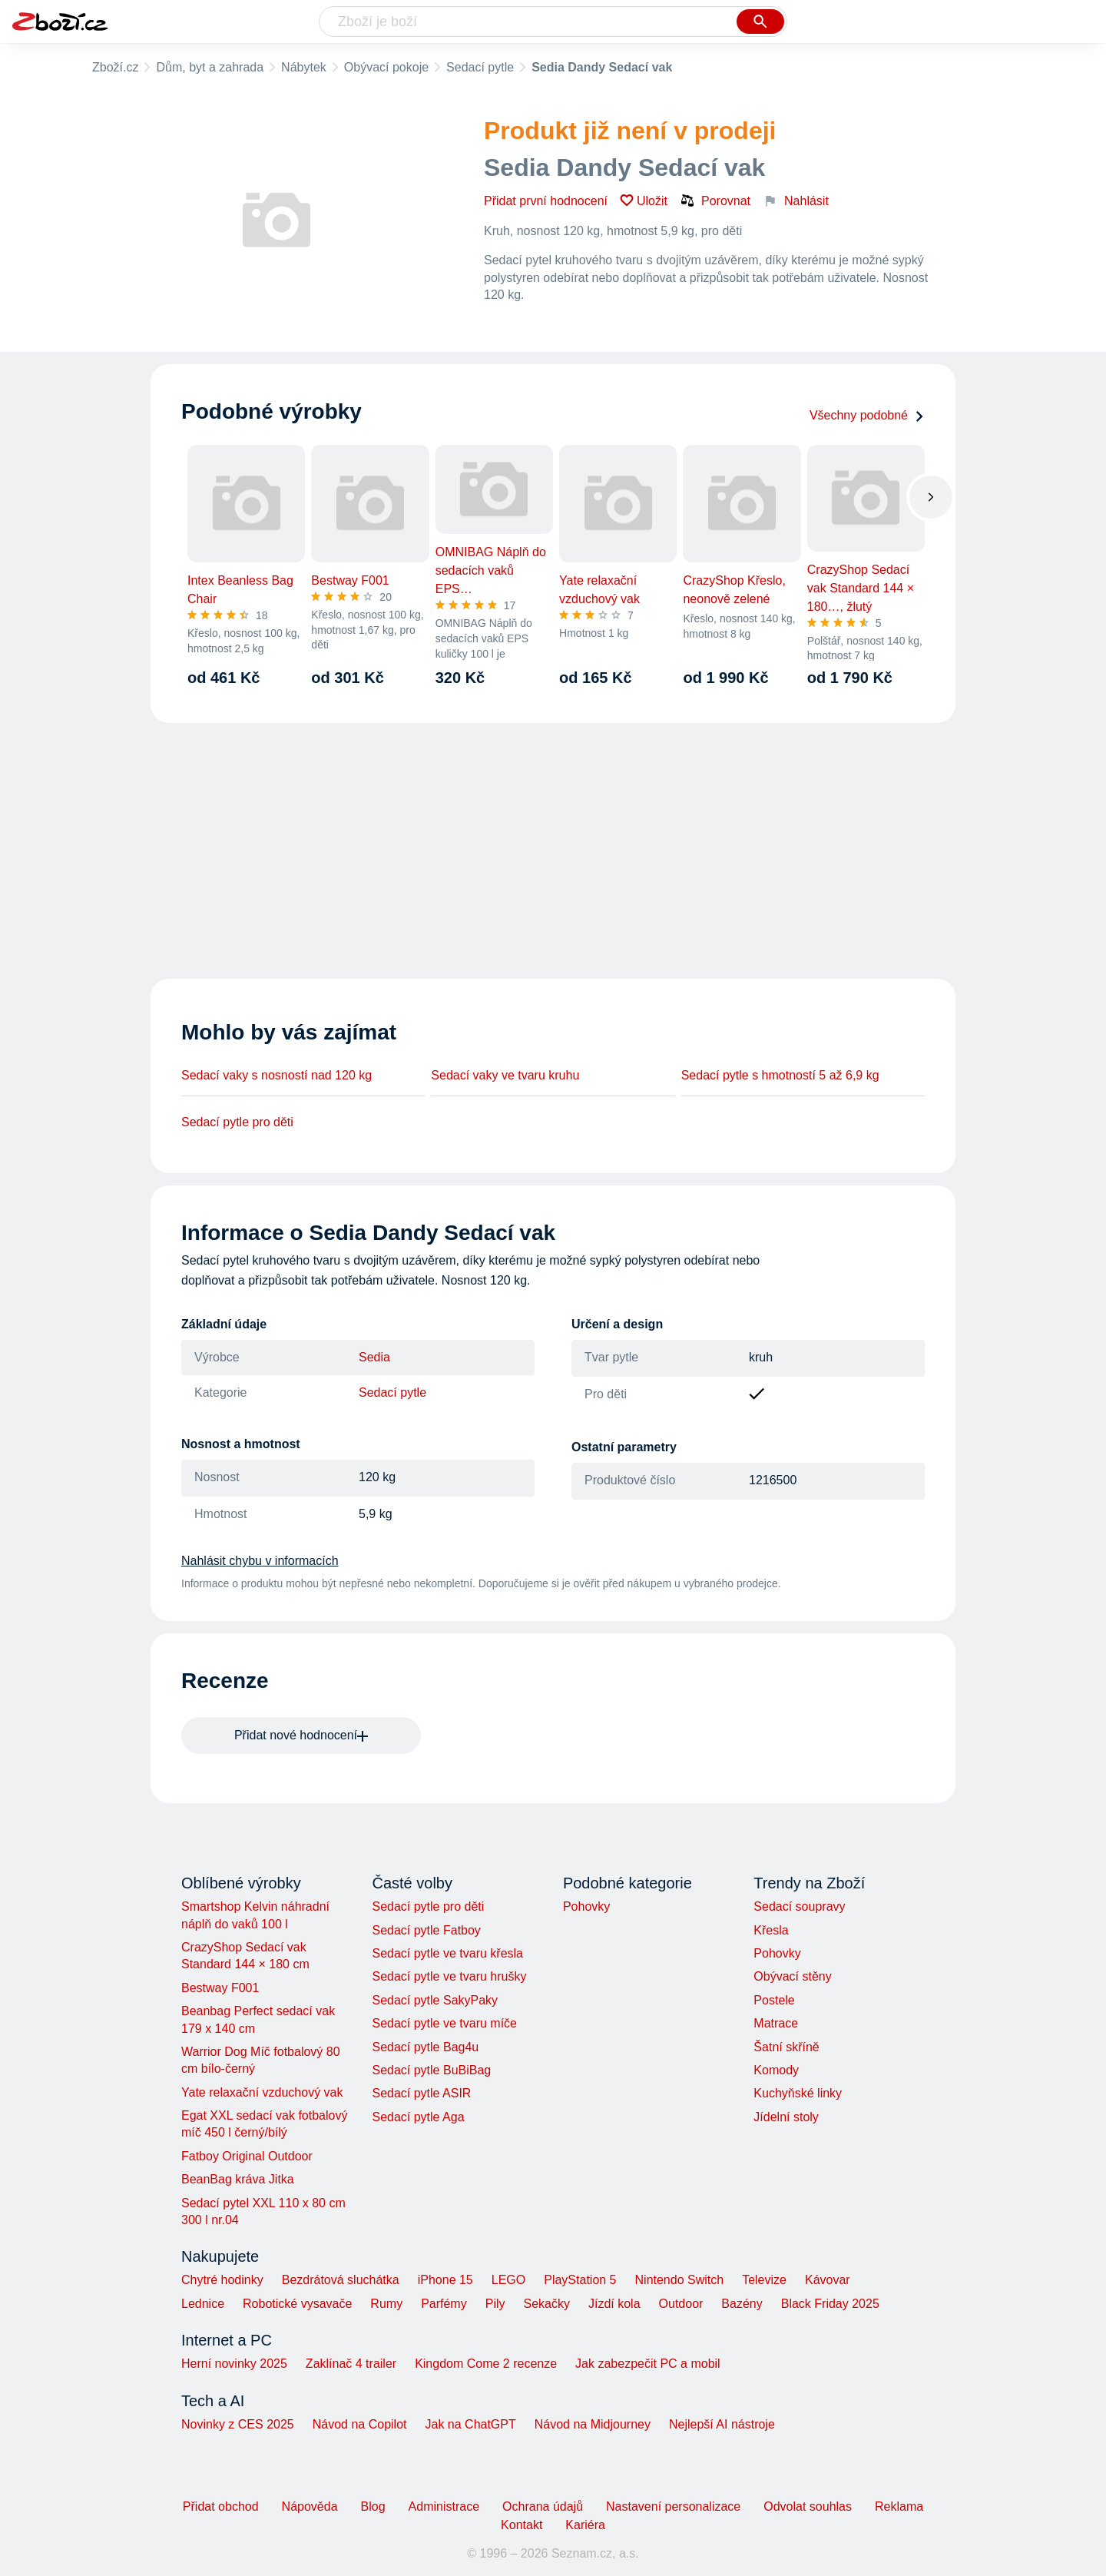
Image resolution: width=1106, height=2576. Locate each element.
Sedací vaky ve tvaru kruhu (505, 1075)
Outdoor (681, 2303)
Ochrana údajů (542, 2506)
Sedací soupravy (799, 1906)
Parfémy (444, 2303)
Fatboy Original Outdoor (247, 2156)
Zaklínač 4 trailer (351, 2363)
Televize (764, 2279)
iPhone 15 (445, 2279)
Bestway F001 (220, 1987)
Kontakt (521, 2524)
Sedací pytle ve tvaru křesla (447, 1953)
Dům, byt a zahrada (209, 67)
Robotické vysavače (297, 2303)
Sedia (374, 1357)
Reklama (899, 2506)
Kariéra (585, 2524)
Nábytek (303, 67)
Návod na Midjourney (593, 2424)
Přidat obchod (221, 2506)
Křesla (770, 1930)
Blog (373, 2506)
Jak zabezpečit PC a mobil (647, 2363)
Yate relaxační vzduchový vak (262, 2092)
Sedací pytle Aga (418, 2116)
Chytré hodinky (222, 2279)
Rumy (386, 2303)
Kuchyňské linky (797, 2093)
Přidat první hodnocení (546, 200)
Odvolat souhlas (807, 2506)
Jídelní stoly (785, 2116)
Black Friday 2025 (830, 2303)
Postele (773, 2000)
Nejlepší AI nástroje (722, 2424)
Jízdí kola (614, 2303)
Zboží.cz (115, 67)
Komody (776, 2070)
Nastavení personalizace (673, 2506)
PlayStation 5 (580, 2279)
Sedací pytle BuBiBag (431, 2070)
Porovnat (715, 200)
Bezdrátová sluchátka (340, 2279)
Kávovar (827, 2279)
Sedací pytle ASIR (421, 2093)
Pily (495, 2303)
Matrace (775, 2023)
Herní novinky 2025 (234, 2363)
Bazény (741, 2303)
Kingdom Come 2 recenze (486, 2363)
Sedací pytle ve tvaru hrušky (449, 1976)
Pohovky (586, 1906)
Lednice (202, 2303)
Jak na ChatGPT (470, 2424)
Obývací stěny (792, 1976)
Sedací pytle (480, 67)
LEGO (508, 2279)
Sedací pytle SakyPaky (435, 2000)
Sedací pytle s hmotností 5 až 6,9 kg (780, 1075)
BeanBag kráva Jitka (237, 2179)
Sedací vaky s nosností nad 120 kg (276, 1075)
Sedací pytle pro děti (237, 1122)
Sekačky (546, 2303)
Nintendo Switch (679, 2279)
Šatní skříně (786, 2047)
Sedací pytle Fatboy (426, 1930)
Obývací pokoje (386, 67)
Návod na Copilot (360, 2424)
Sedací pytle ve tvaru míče (444, 2023)
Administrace (444, 2506)
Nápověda (310, 2506)
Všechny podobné (867, 415)
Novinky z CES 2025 (237, 2424)
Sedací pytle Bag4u (425, 2047)
